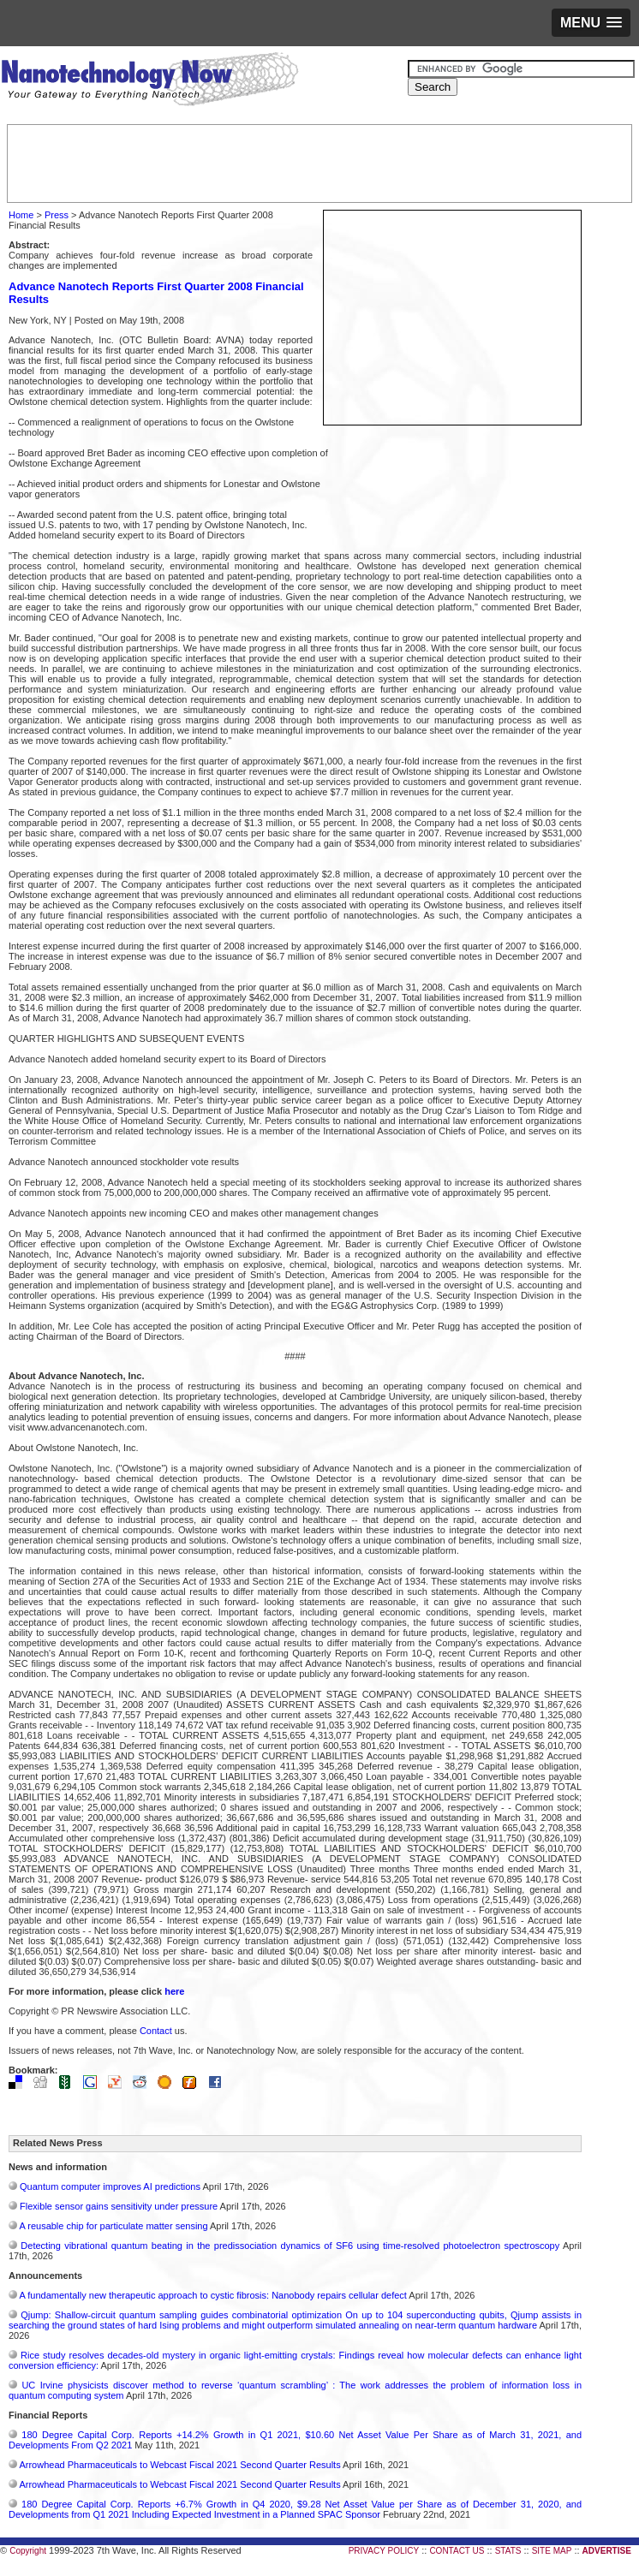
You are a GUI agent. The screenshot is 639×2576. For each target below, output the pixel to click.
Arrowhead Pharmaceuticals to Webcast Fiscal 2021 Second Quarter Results (179, 2465)
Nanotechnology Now (149, 81)
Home (21, 215)
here (174, 1991)
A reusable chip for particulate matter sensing (113, 2226)
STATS (508, 2550)
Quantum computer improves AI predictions (110, 2186)
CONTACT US (456, 2550)
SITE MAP (552, 2550)
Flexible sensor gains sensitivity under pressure (119, 2206)
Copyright (27, 2550)
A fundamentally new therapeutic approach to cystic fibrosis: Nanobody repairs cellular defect (212, 2295)
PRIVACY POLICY (384, 2550)
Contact (156, 2031)
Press (57, 215)
